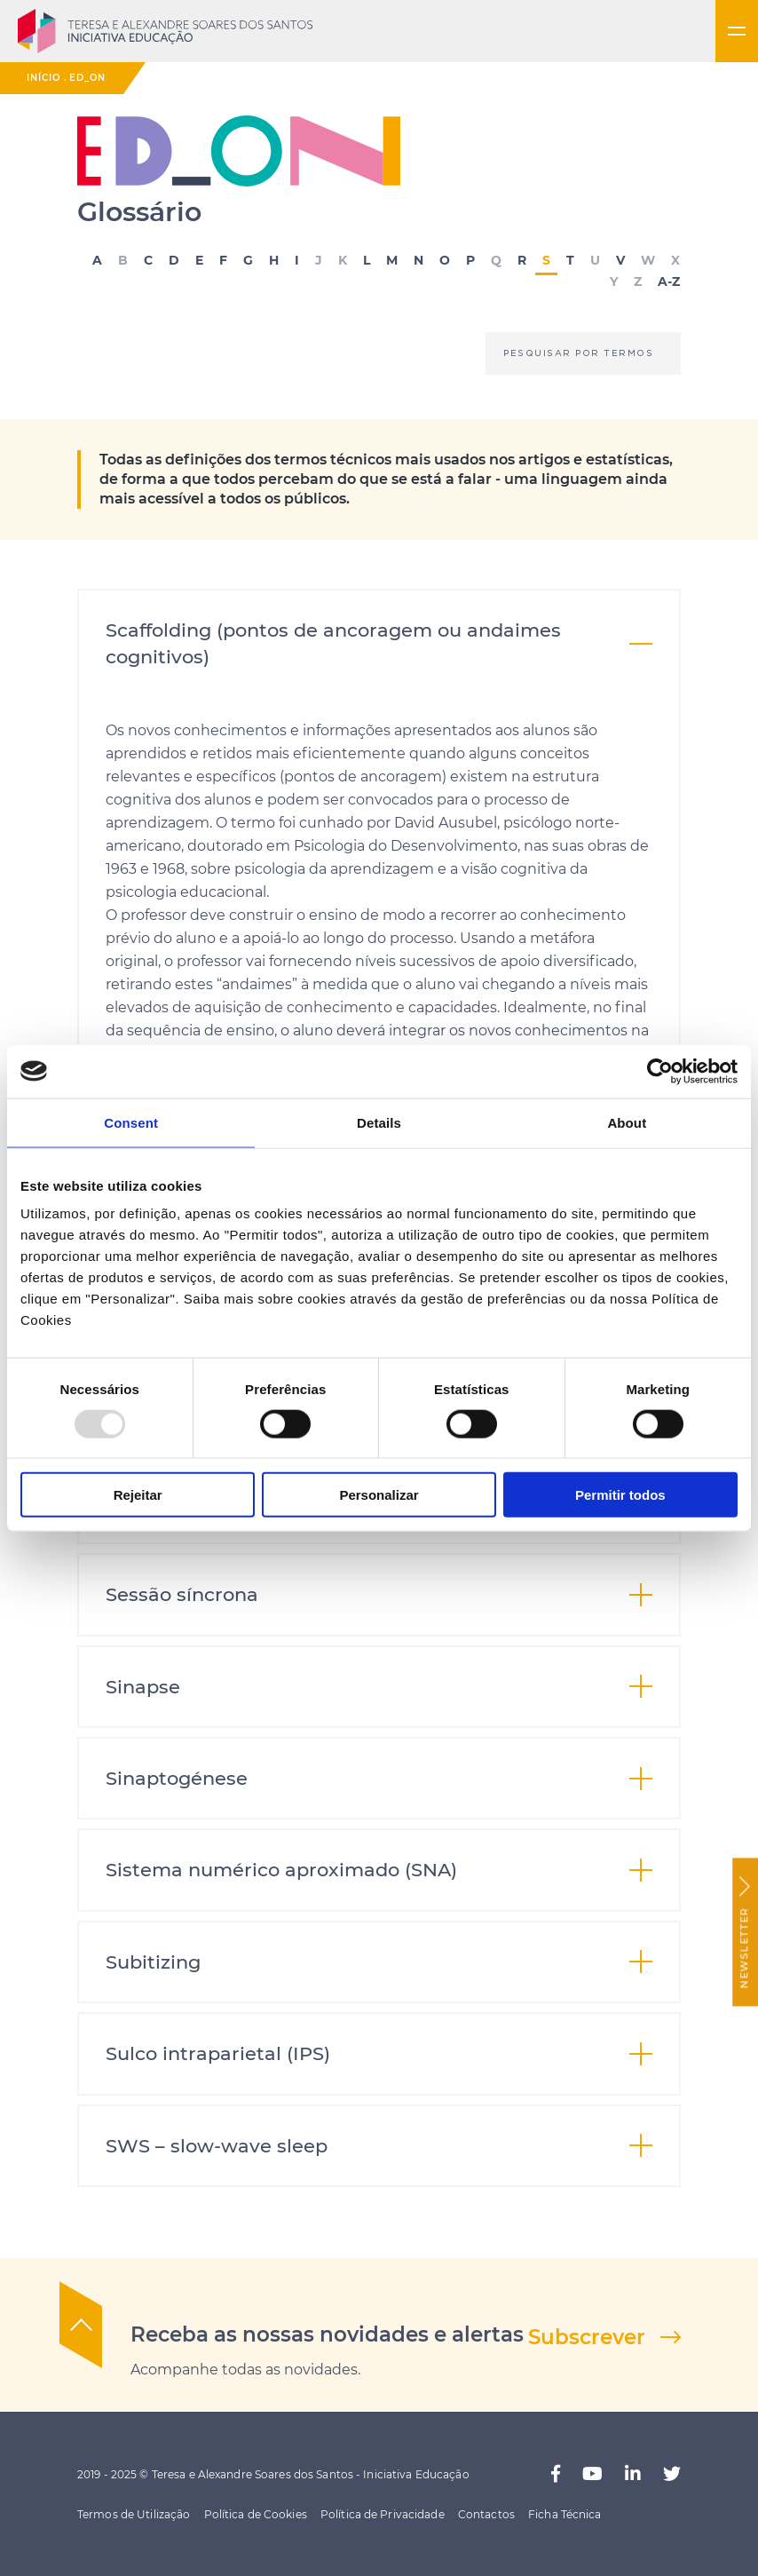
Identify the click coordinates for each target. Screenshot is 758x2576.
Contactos (486, 2514)
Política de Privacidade (382, 2514)
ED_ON (87, 77)
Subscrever (586, 2337)
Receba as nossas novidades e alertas (327, 2334)
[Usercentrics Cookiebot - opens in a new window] (660, 1071)
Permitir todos (620, 1494)
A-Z (669, 282)
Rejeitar (138, 1494)
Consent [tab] (131, 1121)
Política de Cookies (255, 2514)
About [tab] (626, 1121)
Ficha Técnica (565, 2514)
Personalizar (378, 1494)
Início (43, 77)
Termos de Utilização (133, 2514)
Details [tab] (379, 1121)
